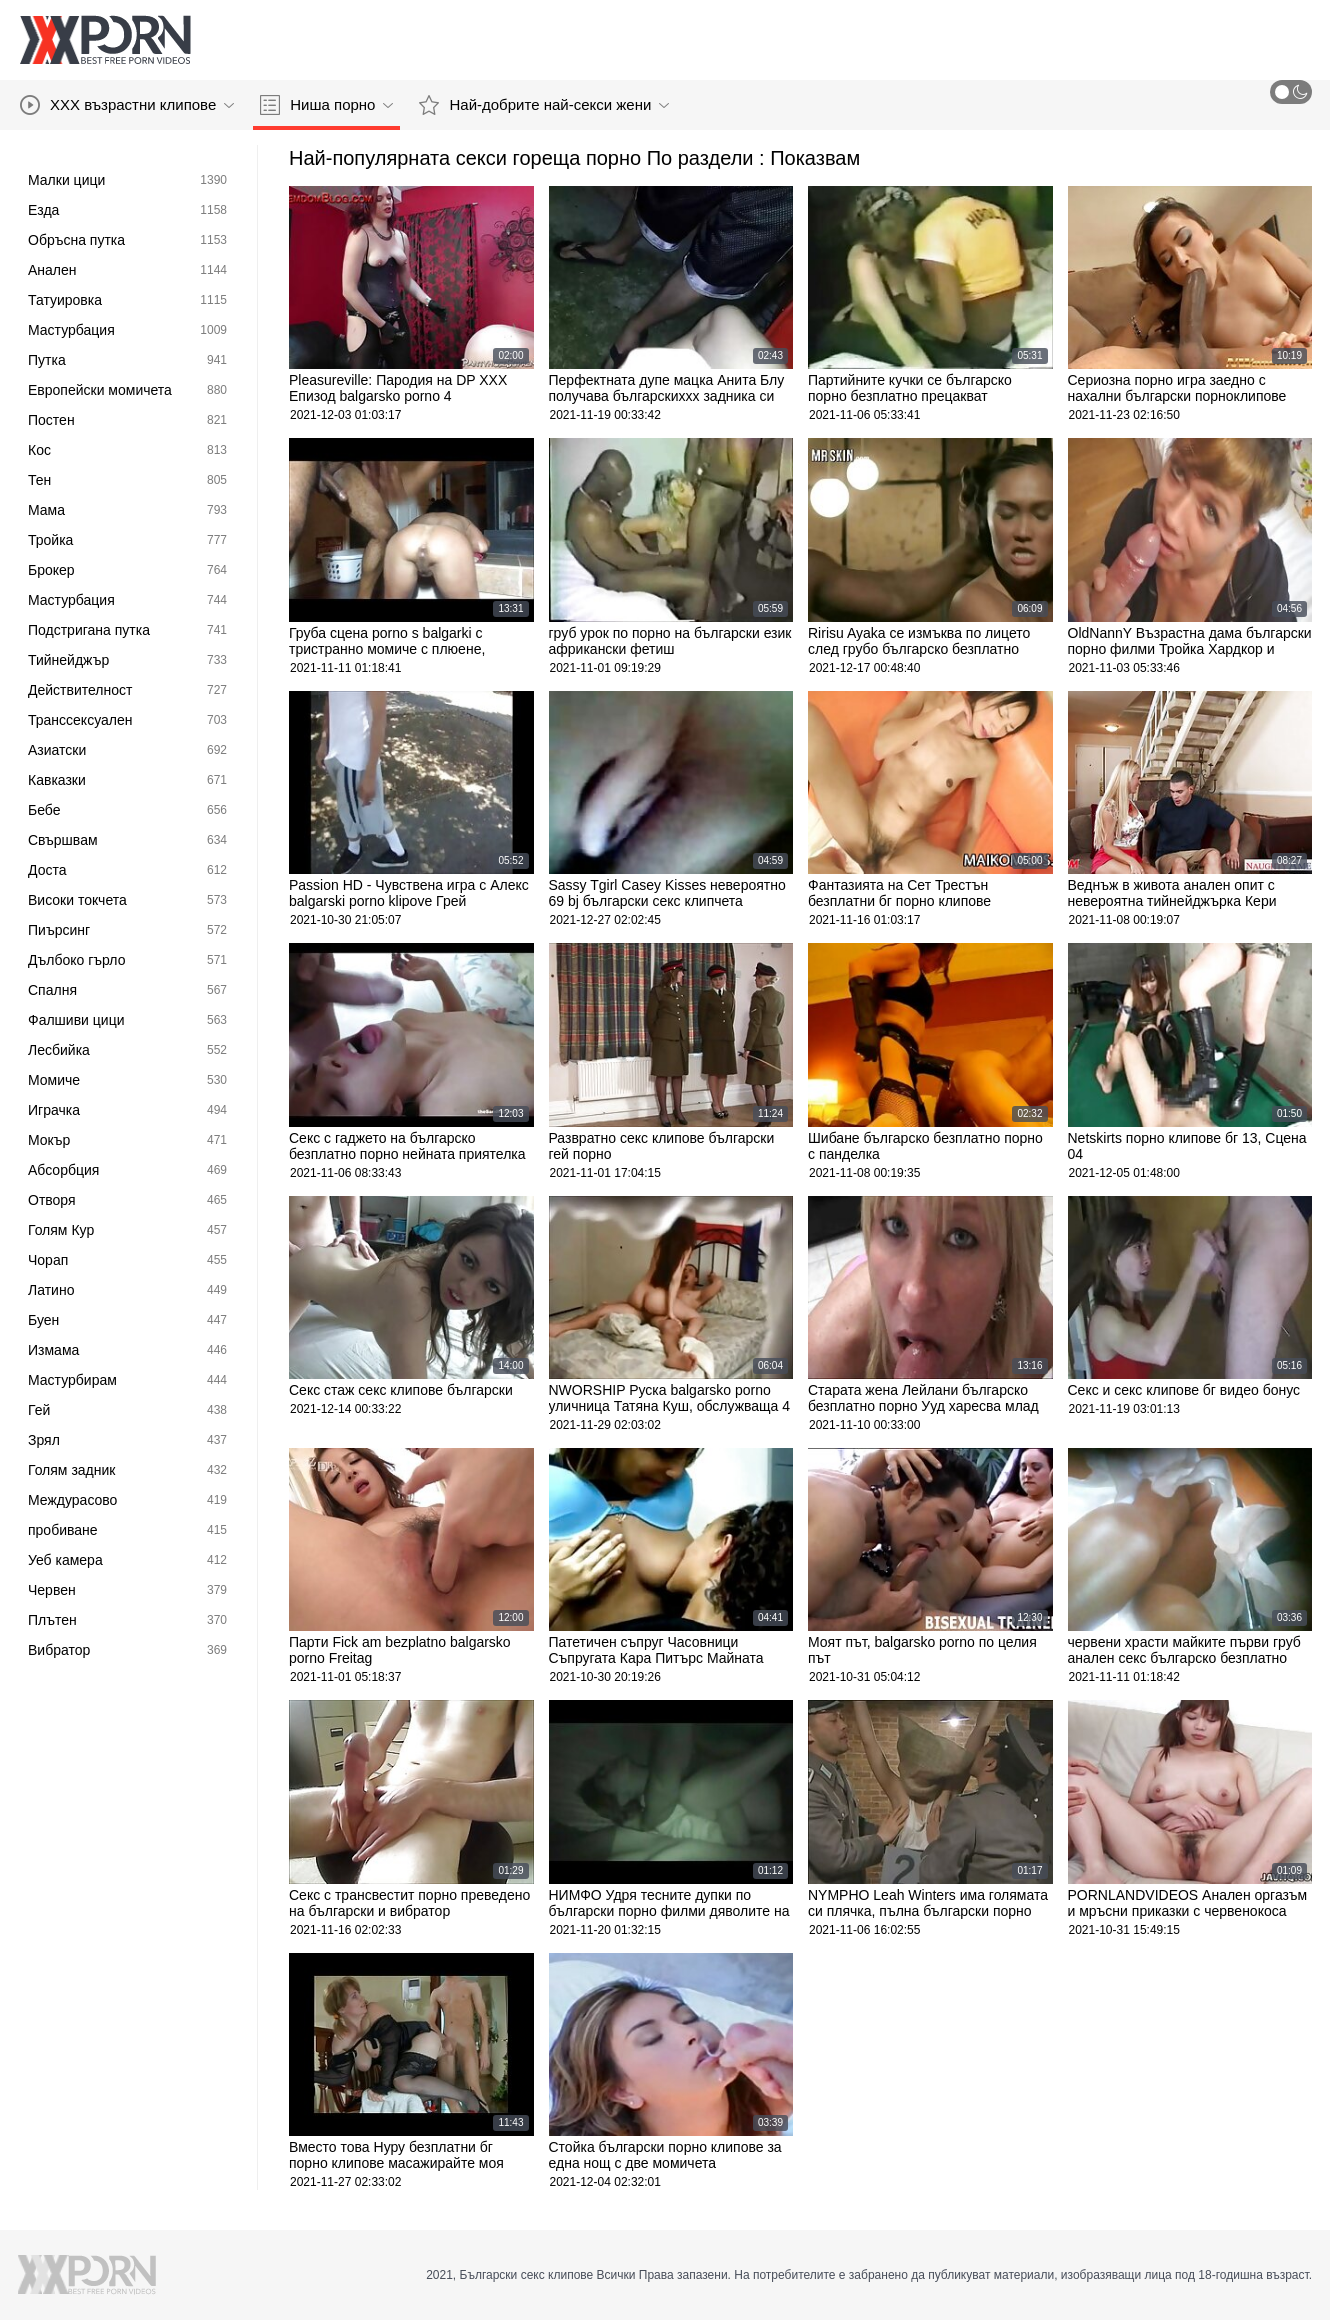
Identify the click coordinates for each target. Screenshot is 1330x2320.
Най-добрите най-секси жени (544, 105)
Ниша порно (326, 105)
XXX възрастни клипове (127, 105)
